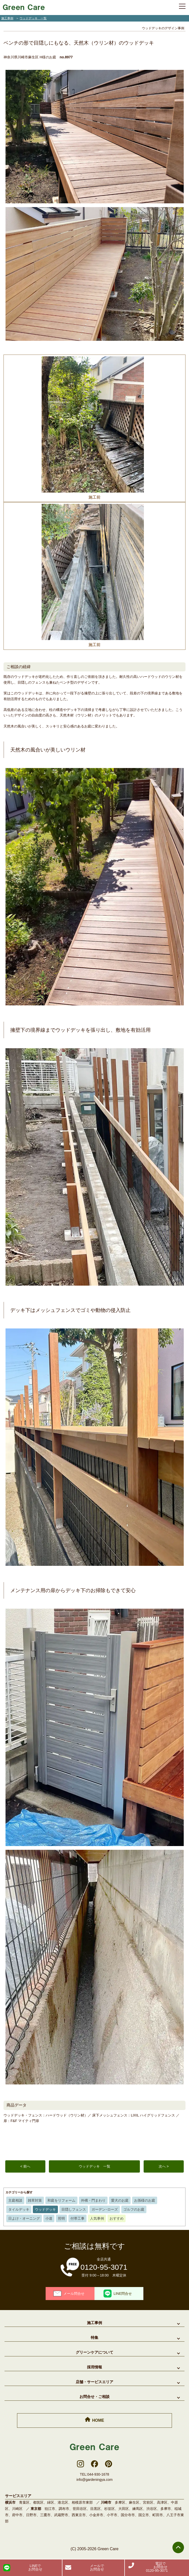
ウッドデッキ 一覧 (33, 18)
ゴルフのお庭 (133, 2209)
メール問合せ (73, 2293)
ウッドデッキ (45, 2209)
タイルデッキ (18, 2209)
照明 (61, 2218)
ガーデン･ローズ (104, 2209)
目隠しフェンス (73, 2209)
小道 (48, 2218)
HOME (94, 2419)
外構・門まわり (93, 2200)
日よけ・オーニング (24, 2218)
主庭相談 (15, 2200)
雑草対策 (35, 2200)
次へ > (164, 2166)
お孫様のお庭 (144, 2200)
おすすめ (117, 2218)
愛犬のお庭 (120, 2200)
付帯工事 (77, 2218)
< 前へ (25, 2166)
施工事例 (7, 18)
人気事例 (97, 2218)
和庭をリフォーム (61, 2200)
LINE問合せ (123, 2293)
